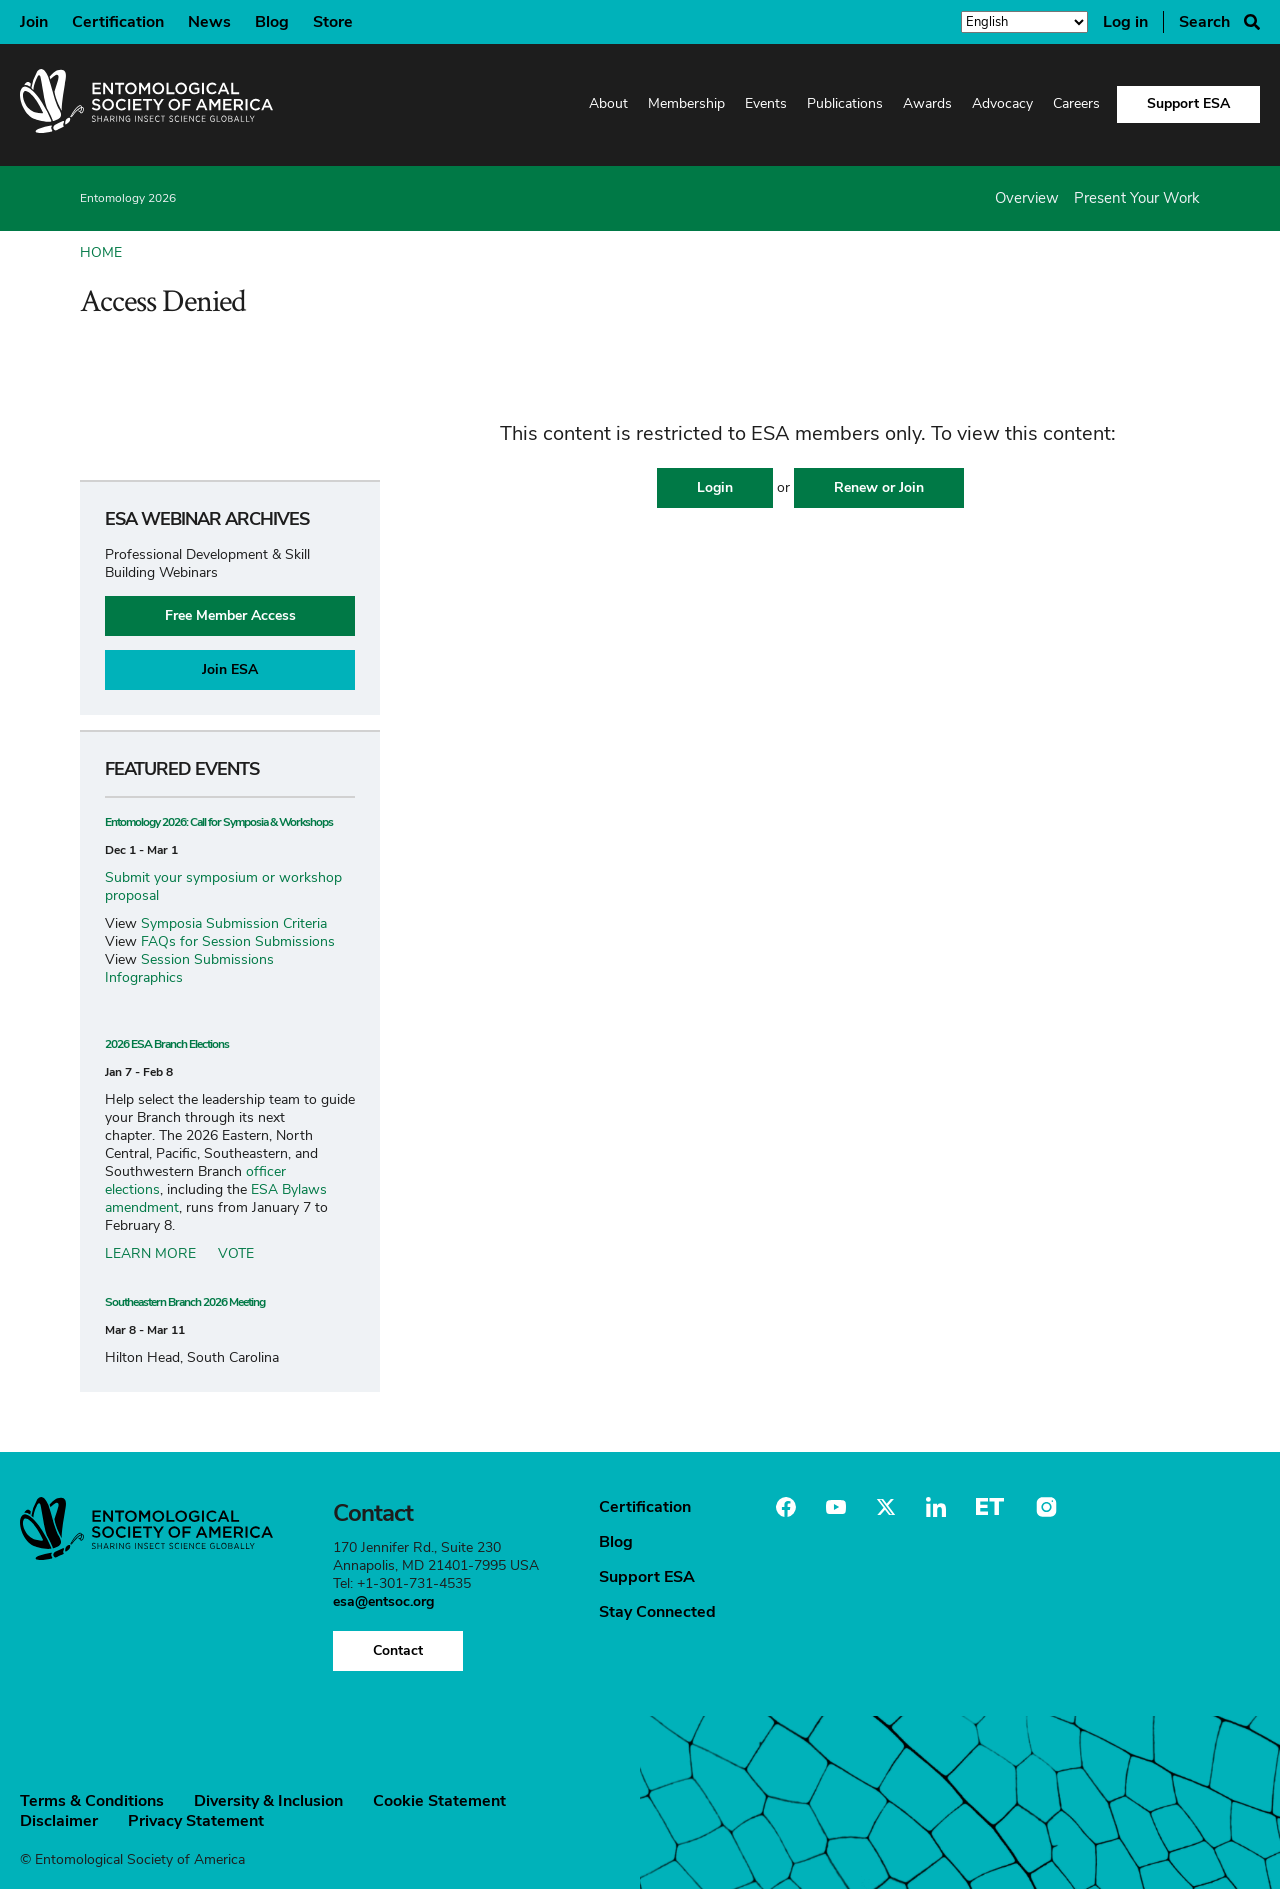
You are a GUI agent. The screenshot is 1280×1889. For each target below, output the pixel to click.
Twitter (886, 1507)
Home (101, 252)
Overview (1027, 198)
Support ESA (1188, 103)
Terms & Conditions (92, 1801)
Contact (398, 1650)
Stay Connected (657, 1612)
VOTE (236, 1253)
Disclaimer (59, 1821)
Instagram (1044, 1507)
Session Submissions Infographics (189, 968)
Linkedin (936, 1507)
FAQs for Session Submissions (238, 941)
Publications (845, 103)
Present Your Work (1137, 198)
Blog (272, 22)
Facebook (786, 1507)
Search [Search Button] (1204, 22)
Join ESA (230, 669)
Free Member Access (230, 615)
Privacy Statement (196, 1821)
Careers (1076, 103)
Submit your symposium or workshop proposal (223, 886)
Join (34, 22)
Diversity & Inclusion (268, 1801)
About (608, 103)
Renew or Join (879, 487)
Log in (1125, 22)
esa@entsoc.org (383, 1601)
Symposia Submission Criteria (234, 923)
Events (766, 103)
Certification (118, 22)
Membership (686, 103)
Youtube (836, 1507)
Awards (927, 103)
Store (333, 22)
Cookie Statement (439, 1801)
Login (715, 487)
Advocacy (1002, 103)
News (209, 22)
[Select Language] (1024, 23)
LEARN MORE (150, 1253)
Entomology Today (990, 1507)
